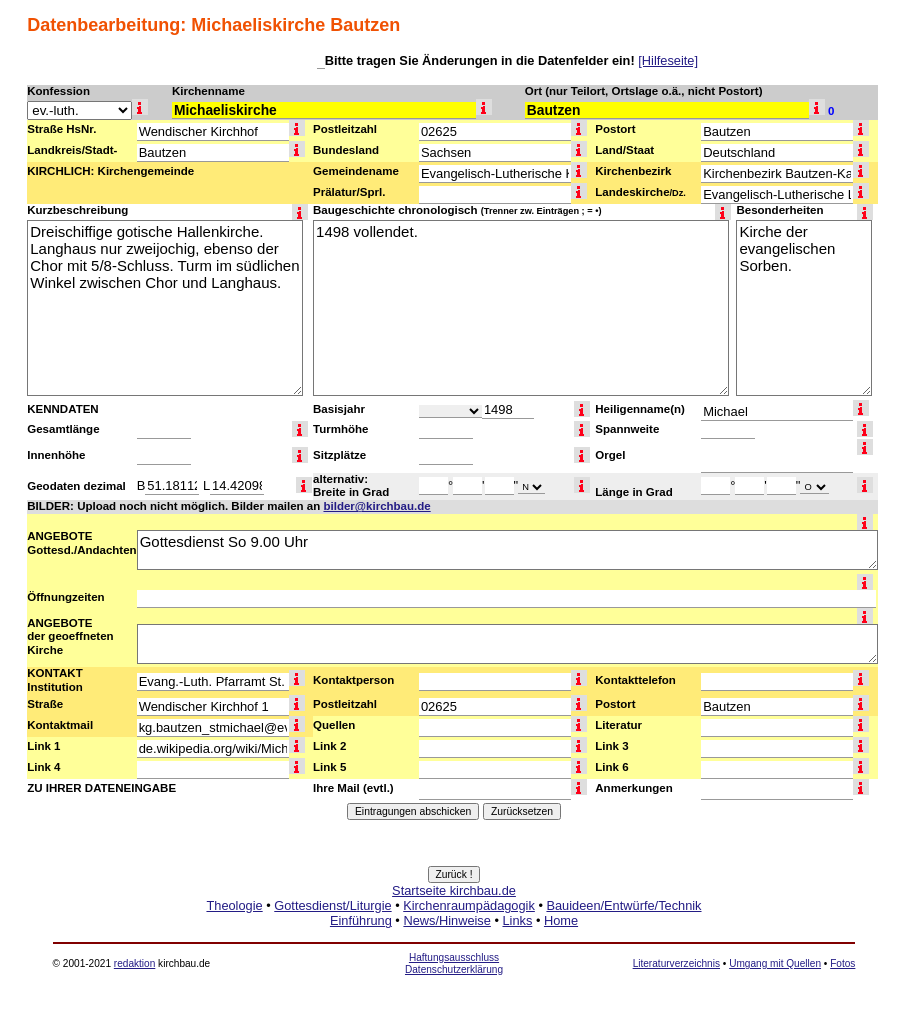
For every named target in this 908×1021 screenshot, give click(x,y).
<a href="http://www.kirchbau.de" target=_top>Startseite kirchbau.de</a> (454, 928)
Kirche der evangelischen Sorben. (804, 308)
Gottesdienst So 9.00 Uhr (507, 550)
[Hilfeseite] (668, 60)
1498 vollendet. (521, 308)
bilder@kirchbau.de (376, 506)
